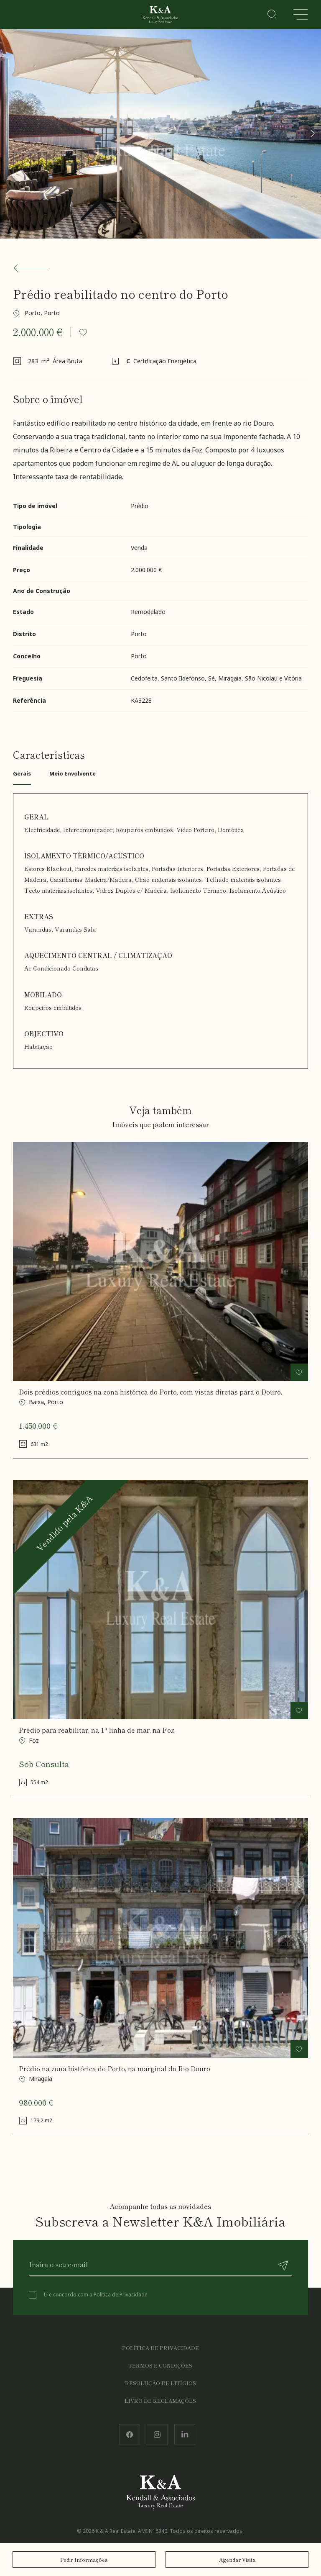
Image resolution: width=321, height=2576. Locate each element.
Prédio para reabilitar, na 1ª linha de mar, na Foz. (97, 1730)
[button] (312, 133)
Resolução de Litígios (160, 2382)
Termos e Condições (160, 2365)
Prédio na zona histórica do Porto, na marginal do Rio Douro (114, 2068)
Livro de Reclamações (160, 2400)
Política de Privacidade (121, 2294)
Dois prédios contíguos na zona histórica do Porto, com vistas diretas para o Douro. (150, 1392)
